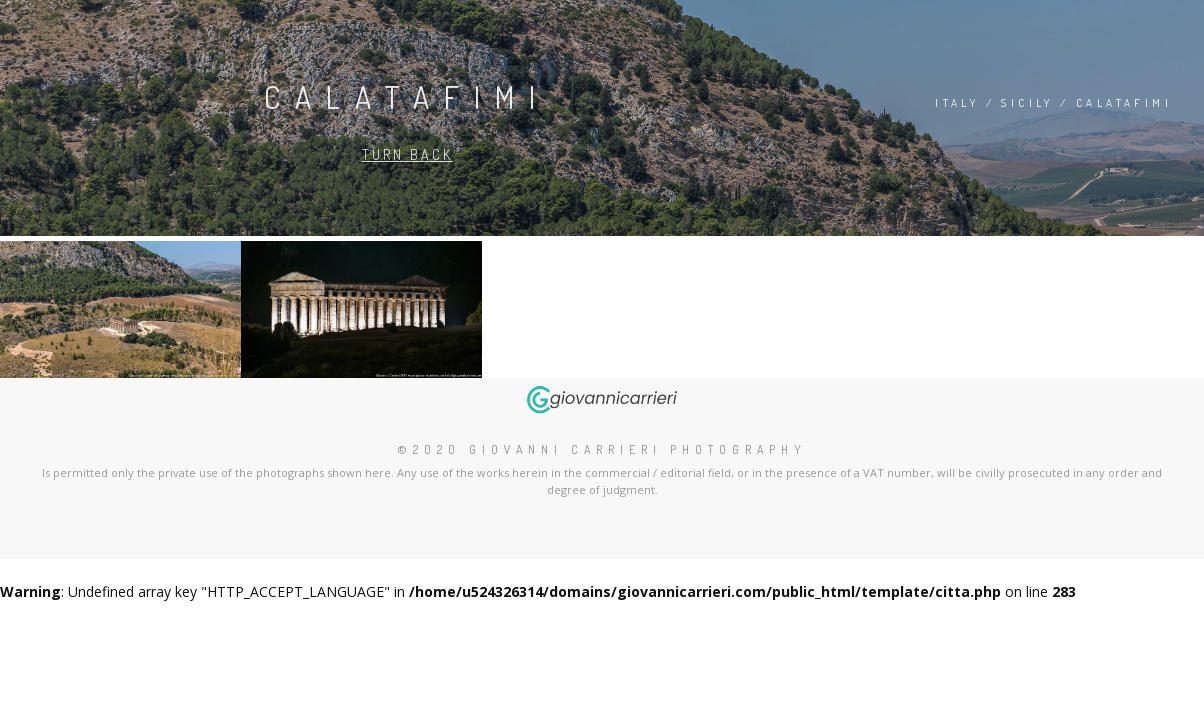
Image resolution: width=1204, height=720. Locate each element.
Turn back (407, 154)
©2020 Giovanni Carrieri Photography (602, 449)
